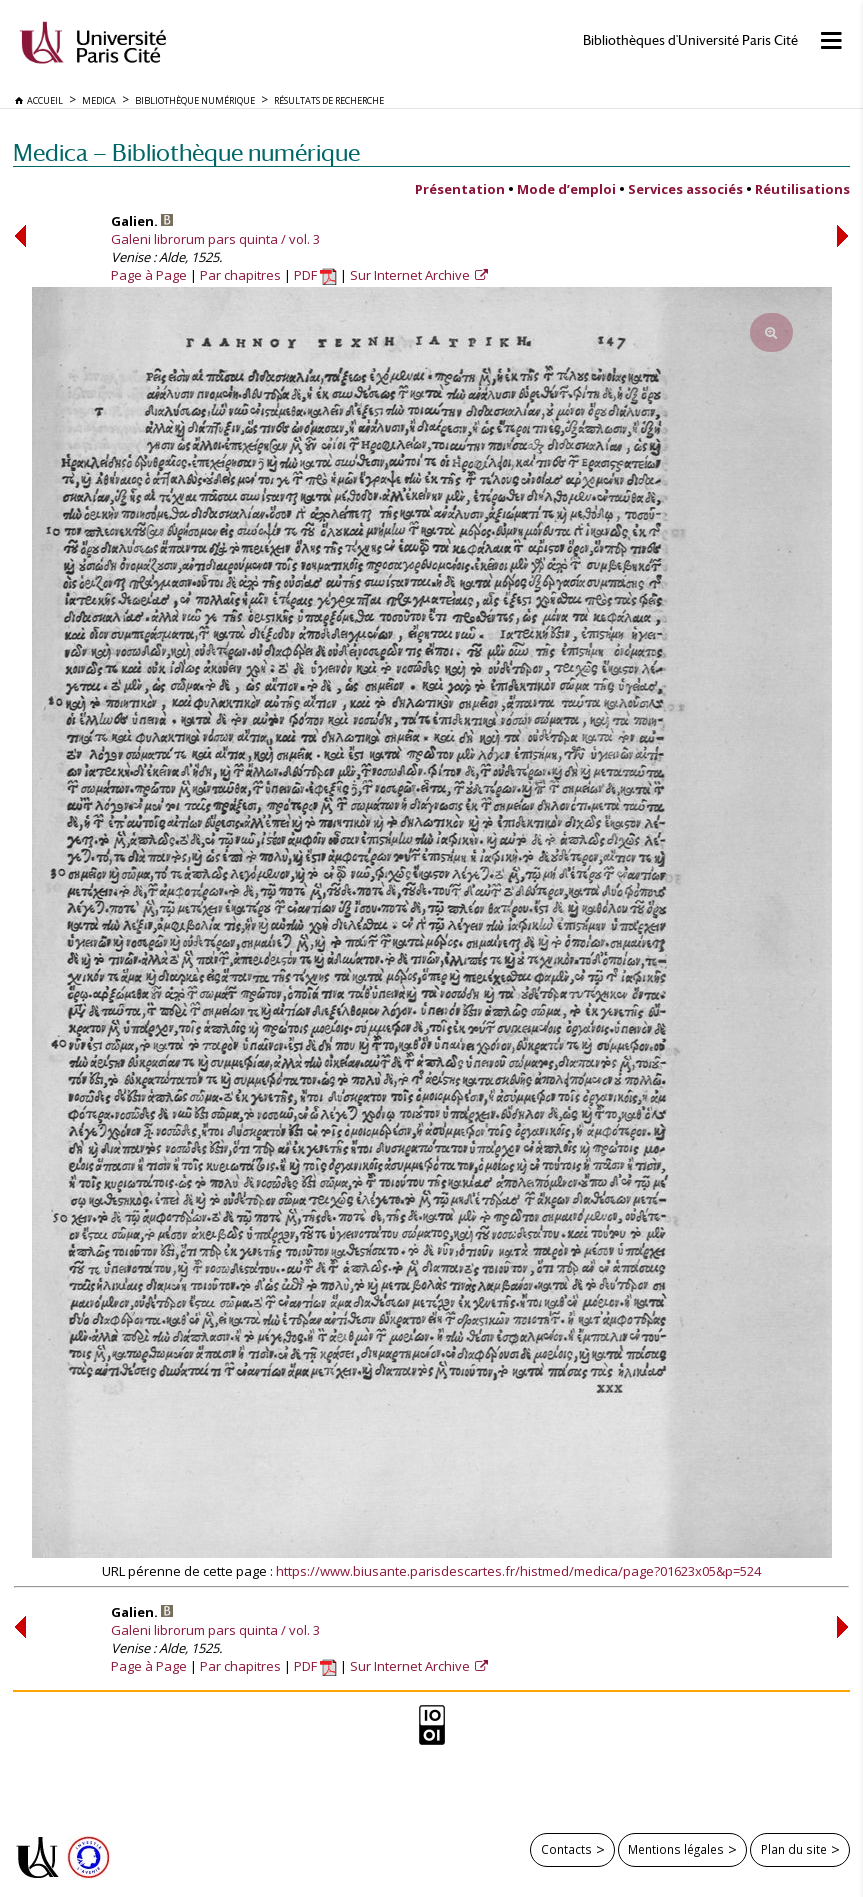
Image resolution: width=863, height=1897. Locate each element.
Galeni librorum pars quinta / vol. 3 (215, 239)
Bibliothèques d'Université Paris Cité (690, 40)
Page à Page (149, 275)
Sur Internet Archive (411, 275)
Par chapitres (240, 275)
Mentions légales (676, 1849)
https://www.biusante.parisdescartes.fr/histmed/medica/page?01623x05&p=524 (518, 1571)
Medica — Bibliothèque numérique (186, 152)
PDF (315, 275)
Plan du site (794, 1849)
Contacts (566, 1849)
